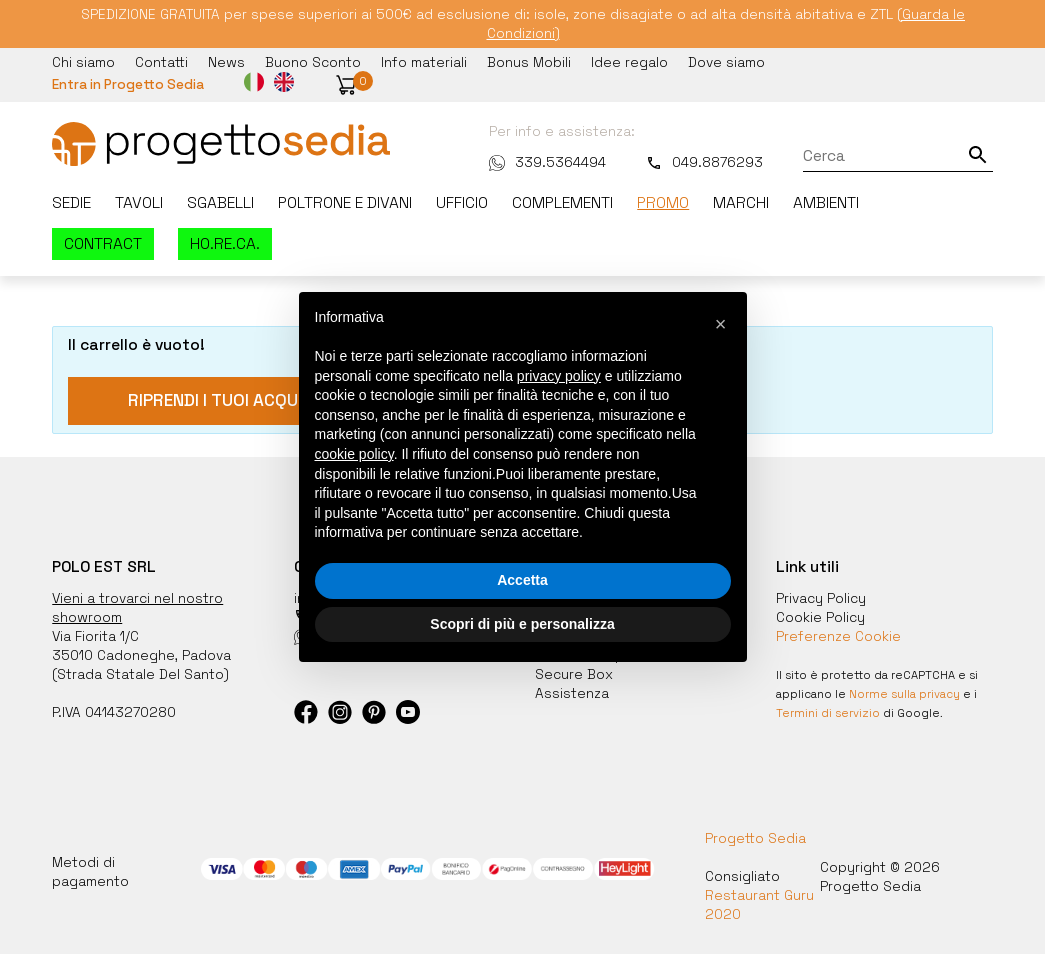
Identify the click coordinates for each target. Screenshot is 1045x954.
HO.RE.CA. (225, 244)
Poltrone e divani (345, 203)
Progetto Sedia (755, 838)
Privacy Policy (821, 598)
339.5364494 (547, 162)
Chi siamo (83, 62)
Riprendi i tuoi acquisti (228, 400)
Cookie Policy (820, 617)
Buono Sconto (313, 62)
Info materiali (424, 62)
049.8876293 (704, 162)
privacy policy (559, 376)
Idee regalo (629, 62)
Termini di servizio (828, 713)
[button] (346, 85)
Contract (103, 244)
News (226, 62)
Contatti (161, 62)
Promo (663, 203)
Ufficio (462, 203)
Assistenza (572, 693)
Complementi (562, 203)
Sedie (71, 203)
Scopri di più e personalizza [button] (522, 624)
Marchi (741, 203)
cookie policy (354, 454)
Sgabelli (220, 203)
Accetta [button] (522, 580)
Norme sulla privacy (904, 694)
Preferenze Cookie (838, 636)
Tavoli (139, 203)
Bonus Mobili (529, 62)
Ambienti (826, 203)
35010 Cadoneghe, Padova (141, 655)
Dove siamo (726, 62)
